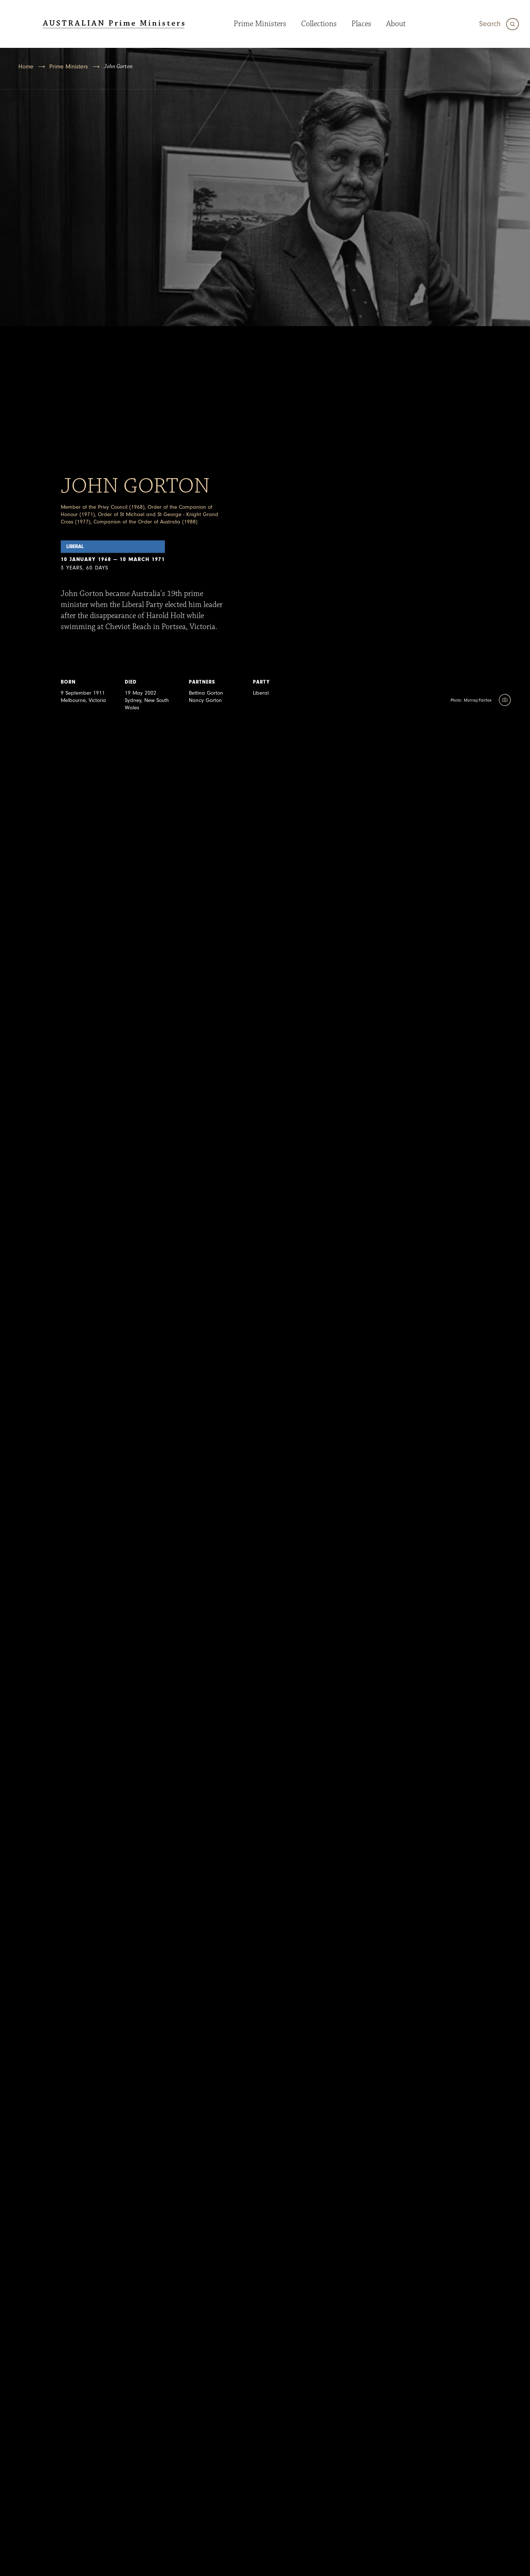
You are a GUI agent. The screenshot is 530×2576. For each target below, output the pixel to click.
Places (361, 24)
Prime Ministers (260, 24)
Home (25, 66)
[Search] (499, 24)
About (396, 24)
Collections (319, 24)
